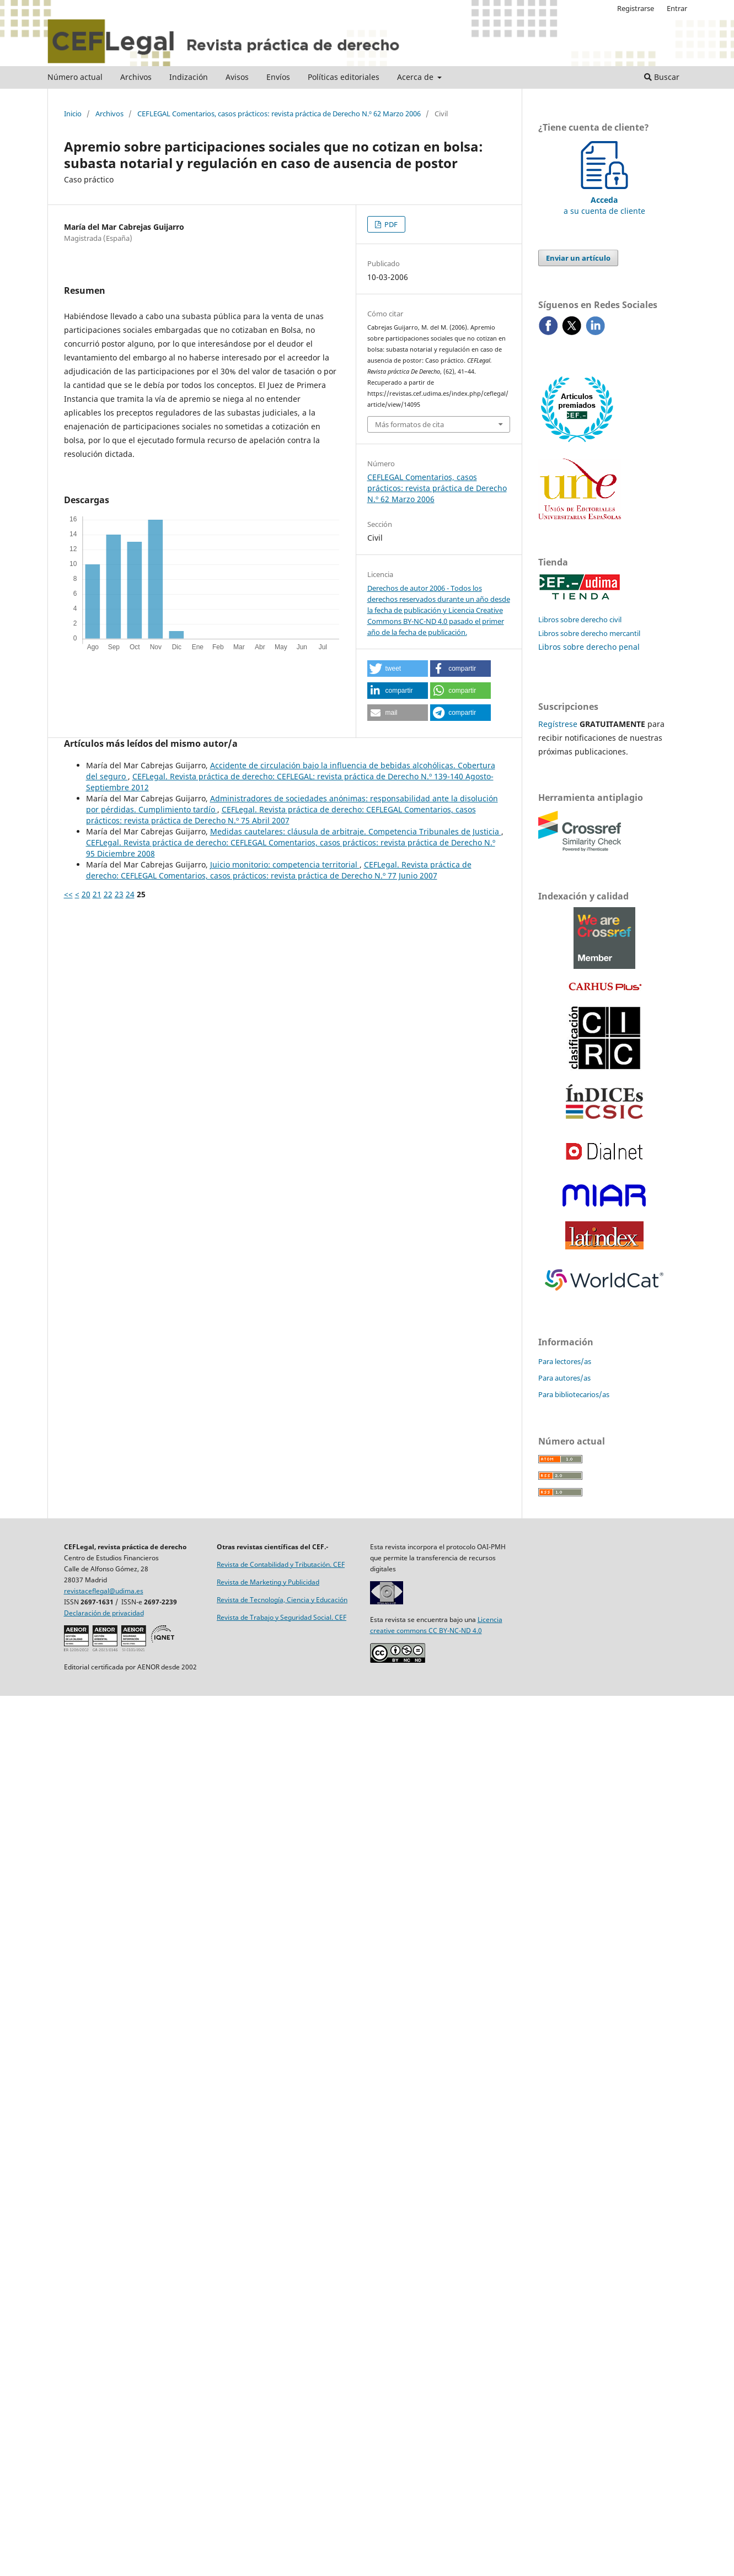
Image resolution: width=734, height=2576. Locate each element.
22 (108, 894)
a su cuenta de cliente (604, 200)
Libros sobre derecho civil (580, 619)
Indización (188, 77)
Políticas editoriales (343, 77)
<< (68, 894)
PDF (390, 224)
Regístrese (557, 724)
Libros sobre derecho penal (589, 647)
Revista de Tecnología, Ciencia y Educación (282, 1599)
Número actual (75, 77)
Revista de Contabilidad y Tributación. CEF (281, 1564)
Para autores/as (564, 1378)
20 (86, 894)
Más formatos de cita (409, 424)
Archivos (136, 77)
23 (119, 894)
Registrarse (635, 8)
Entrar (677, 8)
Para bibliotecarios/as (573, 1394)
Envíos (278, 77)
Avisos (237, 77)
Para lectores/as (564, 1361)
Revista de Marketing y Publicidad (268, 1582)
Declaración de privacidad (104, 1613)
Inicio (73, 113)
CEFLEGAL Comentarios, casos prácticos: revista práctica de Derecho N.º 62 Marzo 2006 (279, 113)
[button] (397, 668)
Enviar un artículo (578, 258)
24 (130, 894)
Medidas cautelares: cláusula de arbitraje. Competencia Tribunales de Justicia (355, 831)
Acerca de (416, 77)
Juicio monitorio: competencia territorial (285, 864)
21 (97, 894)
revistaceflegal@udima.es (103, 1591)
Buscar (661, 77)
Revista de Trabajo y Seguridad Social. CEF (281, 1617)
